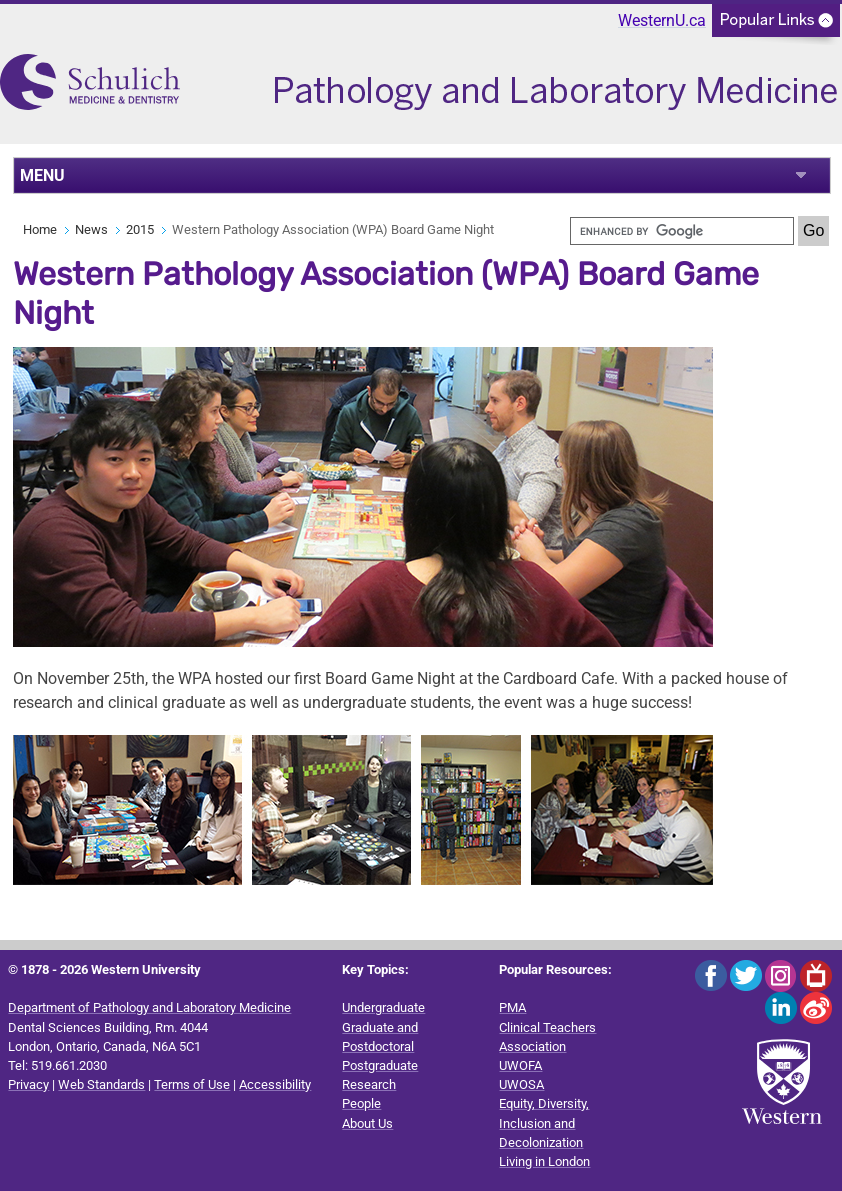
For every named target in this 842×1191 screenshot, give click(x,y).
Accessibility (275, 1084)
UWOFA (520, 1065)
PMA (512, 1007)
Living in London (544, 1161)
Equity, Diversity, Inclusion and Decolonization (544, 1122)
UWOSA (521, 1084)
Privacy (28, 1084)
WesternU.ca (662, 20)
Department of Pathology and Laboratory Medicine (149, 1007)
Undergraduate (383, 1007)
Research (369, 1084)
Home (40, 229)
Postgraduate (380, 1065)
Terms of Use (192, 1084)
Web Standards (101, 1084)
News (91, 229)
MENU (42, 175)
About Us (367, 1123)
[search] (682, 231)
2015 (140, 229)
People (361, 1103)
